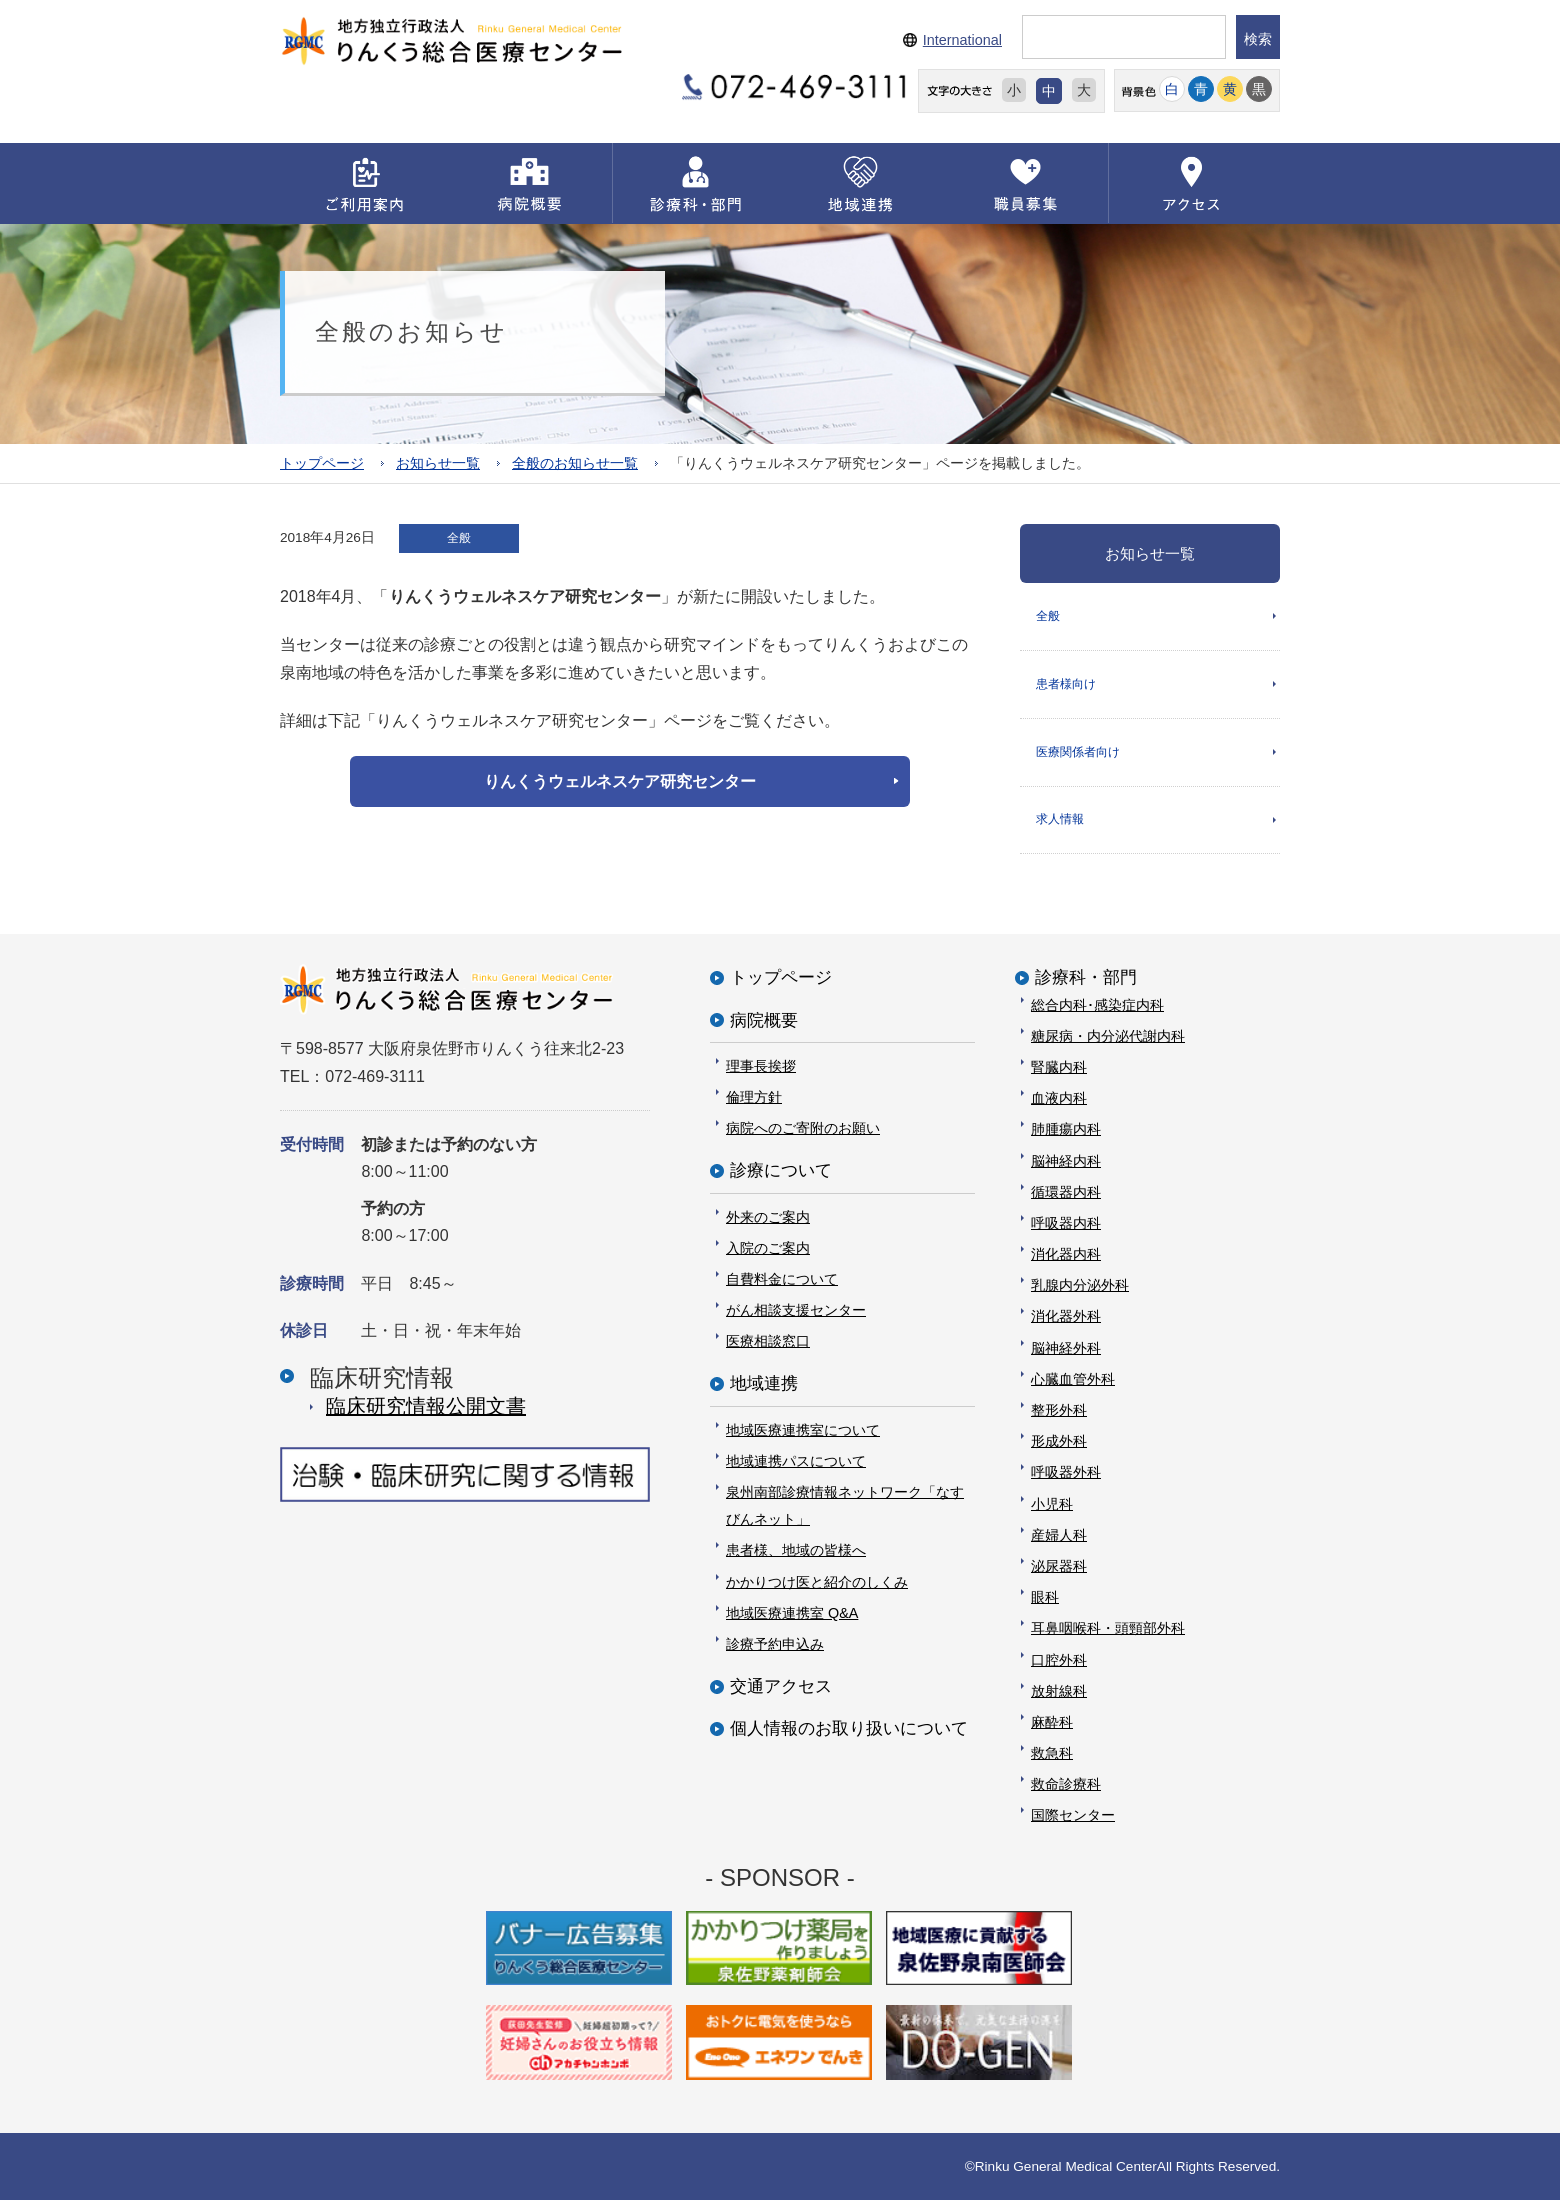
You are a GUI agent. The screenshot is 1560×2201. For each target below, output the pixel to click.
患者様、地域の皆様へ (796, 1551)
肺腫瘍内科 (1066, 1130)
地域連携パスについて (796, 1462)
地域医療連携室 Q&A (792, 1614)
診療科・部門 (1086, 978)
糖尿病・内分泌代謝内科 (1108, 1037)
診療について (781, 1171)
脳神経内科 (1066, 1161)
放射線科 (1059, 1692)
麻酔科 (1052, 1723)
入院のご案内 (768, 1249)
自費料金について (782, 1280)
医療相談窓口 (768, 1342)
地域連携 (764, 1384)
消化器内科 (1066, 1255)
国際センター (1073, 1816)
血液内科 (1059, 1099)
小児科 (1052, 1504)
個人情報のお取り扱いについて (849, 1729)
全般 (1048, 615)
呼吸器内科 (1066, 1224)
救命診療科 (1066, 1785)
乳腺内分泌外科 (1080, 1286)
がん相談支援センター (796, 1311)
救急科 (1052, 1754)
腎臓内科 (1059, 1068)
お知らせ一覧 (438, 462)
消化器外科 (1066, 1317)
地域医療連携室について (803, 1430)
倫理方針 (754, 1098)
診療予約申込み (775, 1645)
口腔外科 (1059, 1660)
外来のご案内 (768, 1217)
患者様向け (1066, 684)
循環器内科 (1066, 1193)
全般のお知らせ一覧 (575, 462)
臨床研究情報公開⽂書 (426, 1407)
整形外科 (1059, 1411)
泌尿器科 (1059, 1567)
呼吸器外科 (1066, 1473)
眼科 (1045, 1598)
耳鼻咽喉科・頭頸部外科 (1108, 1629)
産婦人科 (1059, 1536)
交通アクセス (781, 1687)
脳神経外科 (1066, 1348)
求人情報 (1060, 820)
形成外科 (1059, 1442)
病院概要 (764, 1020)
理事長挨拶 (761, 1067)
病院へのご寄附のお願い (803, 1129)
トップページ (322, 462)
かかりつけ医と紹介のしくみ (817, 1582)
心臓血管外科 (1073, 1380)
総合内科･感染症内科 (1097, 1005)
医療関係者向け (1078, 752)
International (962, 40)
